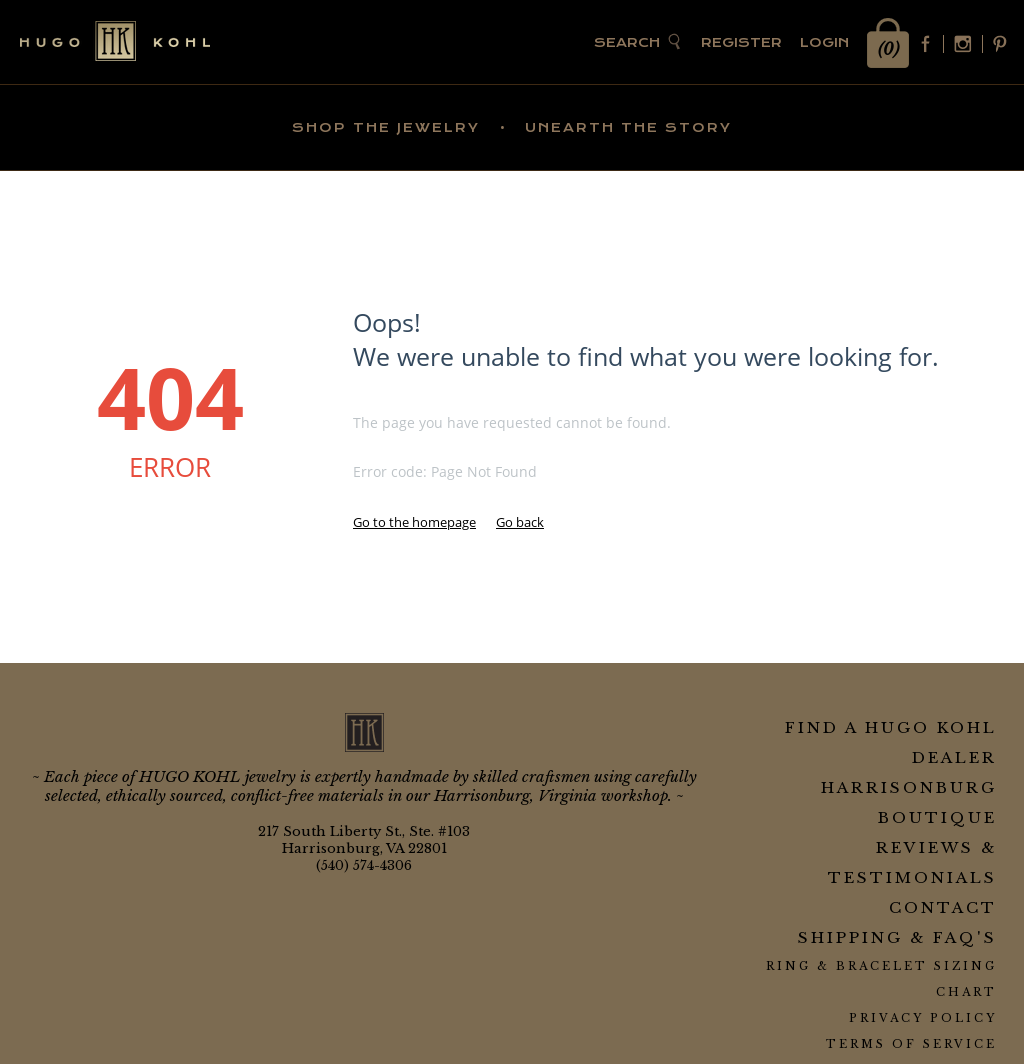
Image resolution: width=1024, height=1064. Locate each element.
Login (824, 42)
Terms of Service (911, 1044)
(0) (888, 49)
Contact (943, 907)
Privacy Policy (923, 1018)
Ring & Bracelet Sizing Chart (881, 979)
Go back (520, 522)
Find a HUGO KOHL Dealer (891, 742)
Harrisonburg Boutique (909, 802)
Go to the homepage (414, 522)
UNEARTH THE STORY (628, 127)
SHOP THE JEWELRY (386, 127)
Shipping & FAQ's (897, 937)
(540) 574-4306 (364, 865)
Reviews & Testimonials (912, 862)
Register (741, 42)
